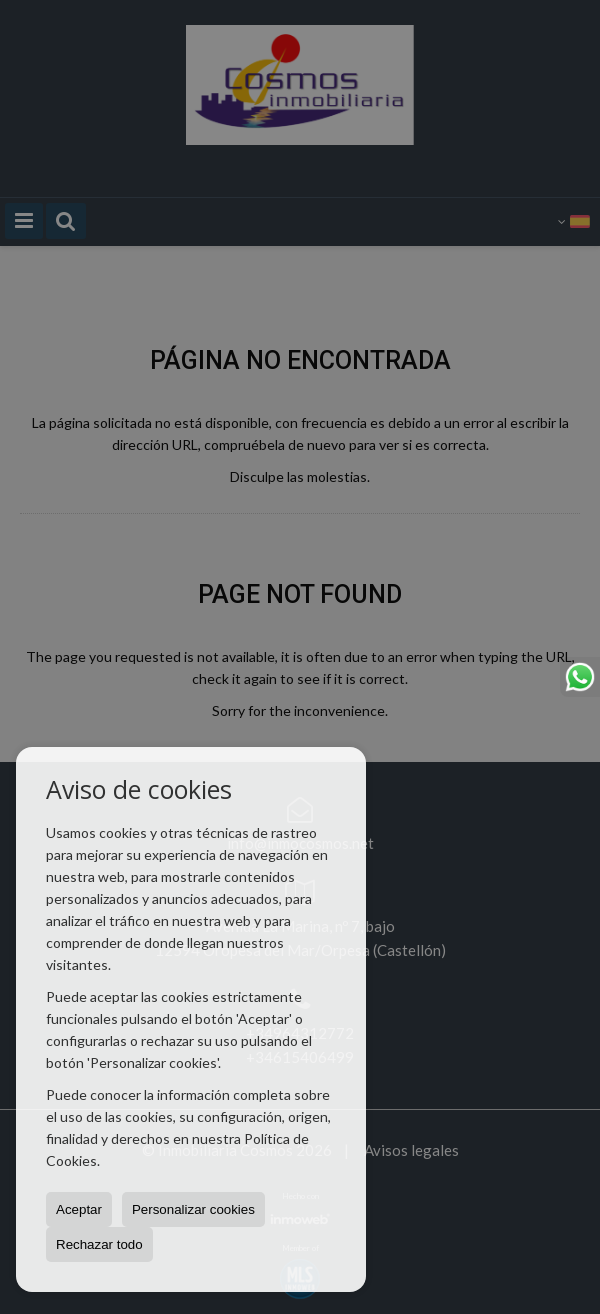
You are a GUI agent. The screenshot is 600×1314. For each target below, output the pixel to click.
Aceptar (79, 1209)
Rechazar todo (99, 1244)
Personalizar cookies (193, 1209)
